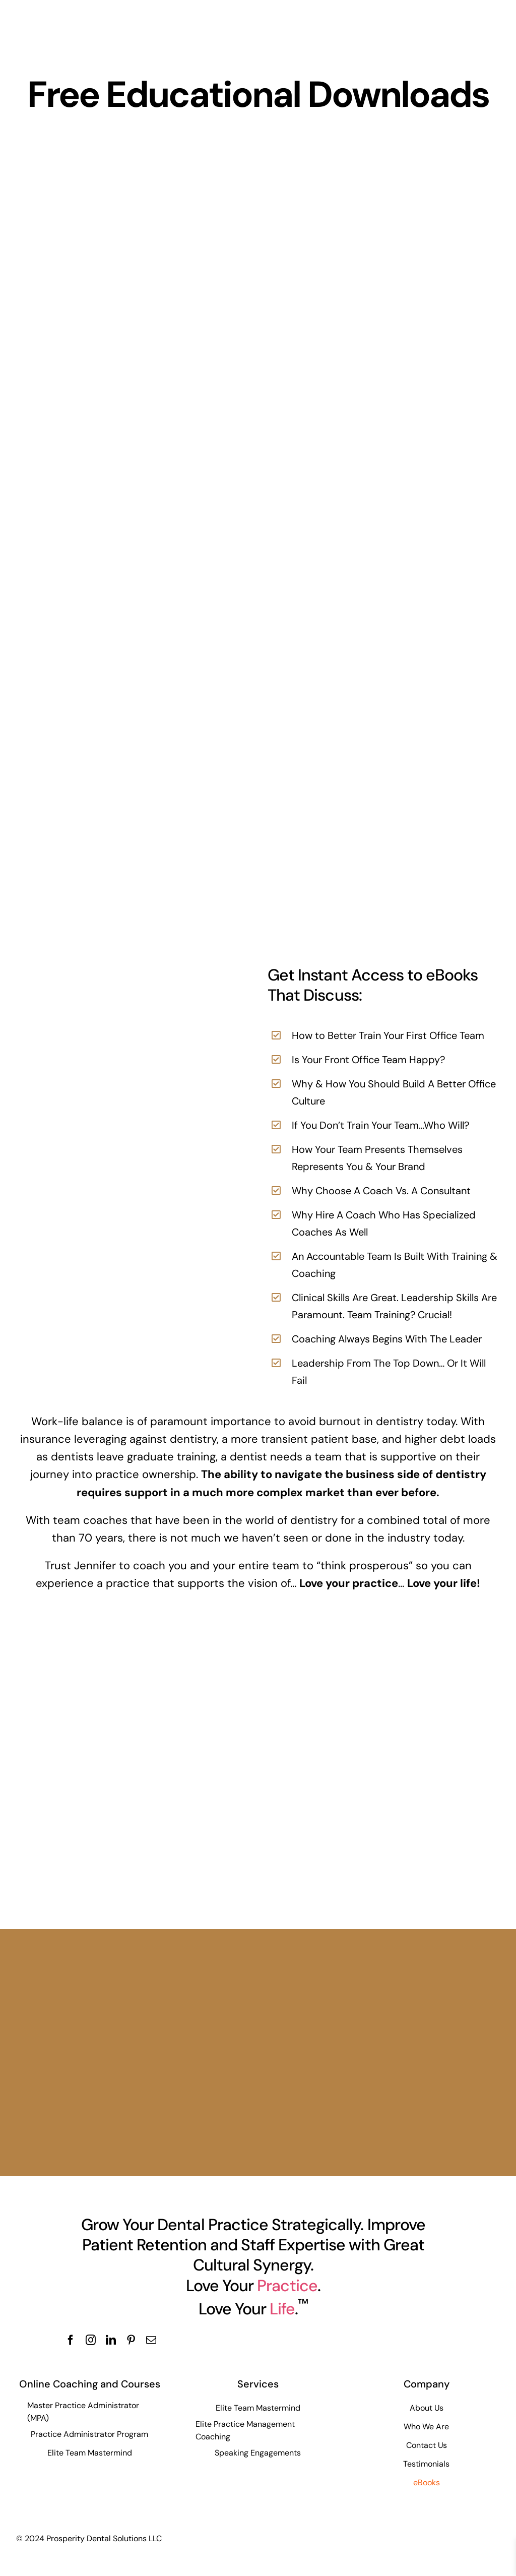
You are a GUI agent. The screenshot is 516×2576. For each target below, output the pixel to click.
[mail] (151, 2340)
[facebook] (71, 2340)
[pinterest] (131, 2340)
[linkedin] (111, 2340)
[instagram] (91, 2340)
